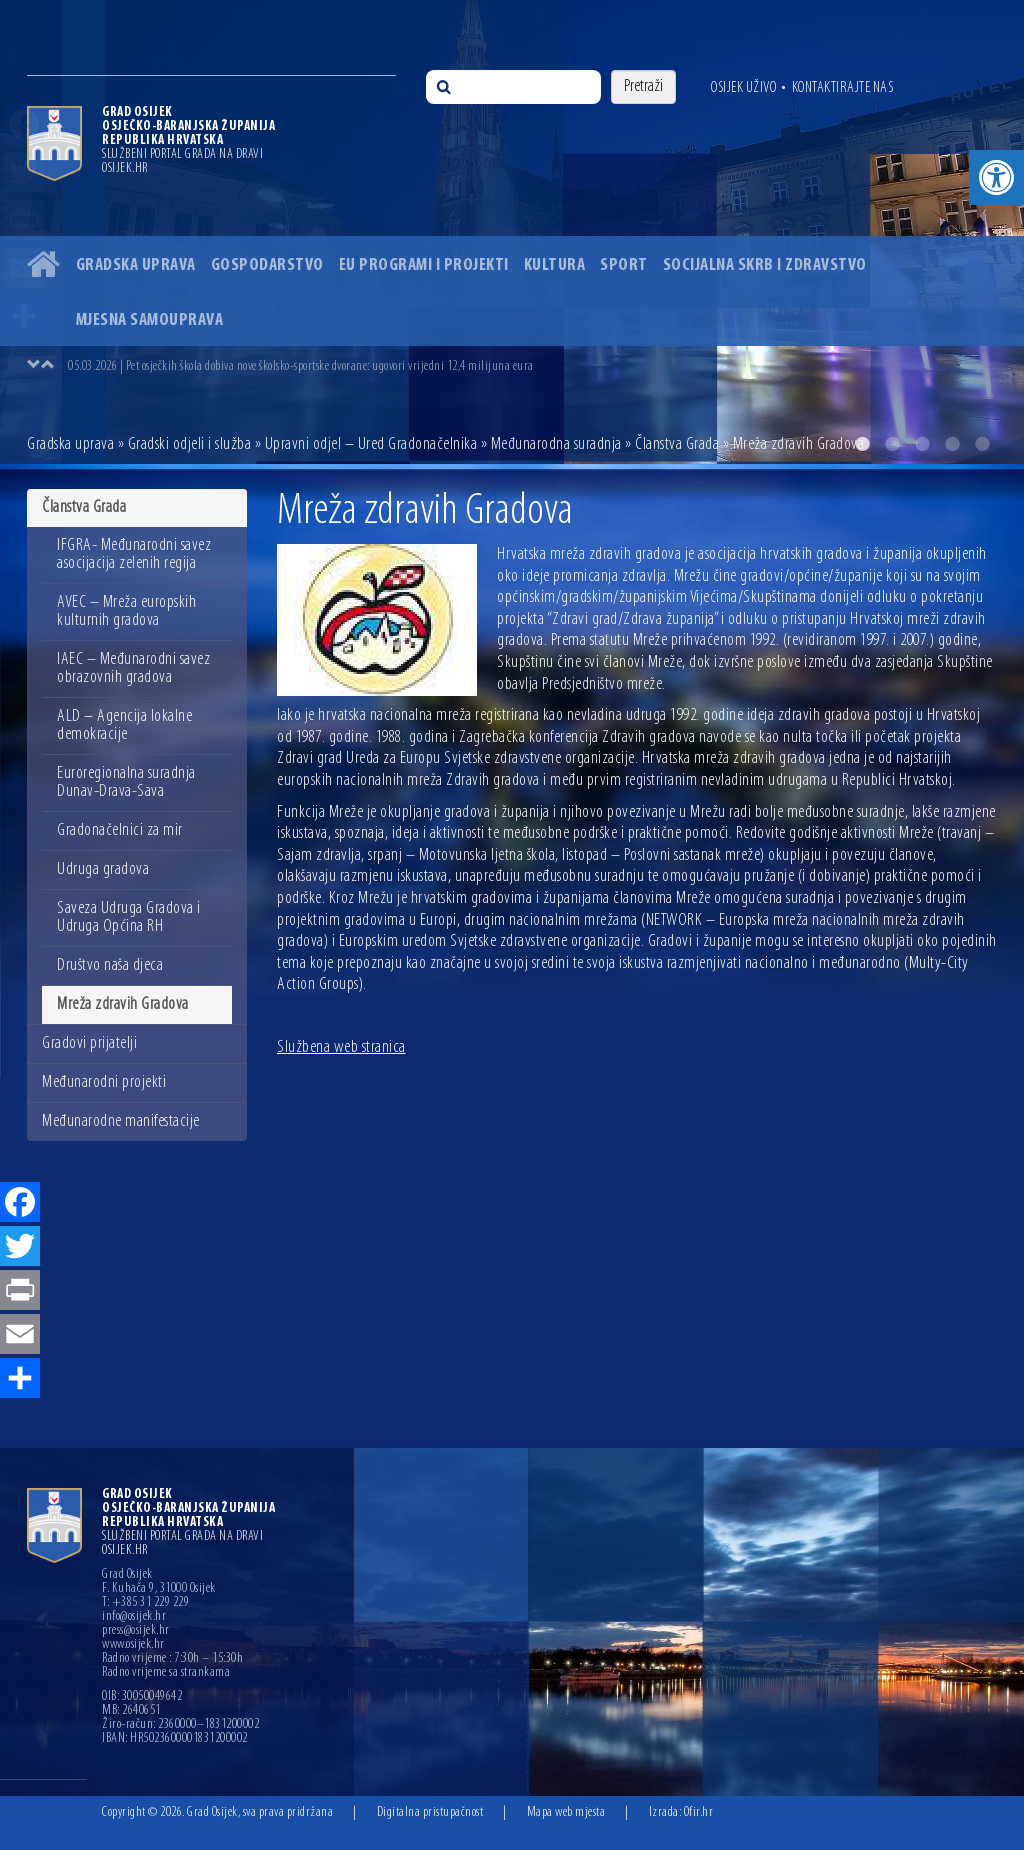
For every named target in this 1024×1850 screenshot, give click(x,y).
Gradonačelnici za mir (120, 830)
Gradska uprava (136, 265)
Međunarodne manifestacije (121, 1121)
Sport (624, 265)
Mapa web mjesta (566, 1812)
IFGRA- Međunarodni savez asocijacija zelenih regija (134, 554)
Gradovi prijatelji (89, 1043)
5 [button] (982, 444)
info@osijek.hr (134, 1617)
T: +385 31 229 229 (145, 1603)
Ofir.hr (699, 1812)
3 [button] (922, 444)
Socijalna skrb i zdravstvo (765, 265)
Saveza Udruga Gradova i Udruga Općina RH (129, 917)
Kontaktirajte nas (843, 88)
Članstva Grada (677, 444)
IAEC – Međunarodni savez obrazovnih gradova (133, 668)
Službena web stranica (341, 1047)
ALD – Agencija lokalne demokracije (124, 725)
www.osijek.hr (133, 1645)
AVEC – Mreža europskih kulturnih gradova (126, 611)
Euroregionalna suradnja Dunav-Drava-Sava (126, 782)
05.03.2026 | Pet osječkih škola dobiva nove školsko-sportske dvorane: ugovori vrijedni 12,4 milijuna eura (301, 366)
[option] (512, 232)
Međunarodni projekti (104, 1082)
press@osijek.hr (136, 1631)
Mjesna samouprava (150, 320)
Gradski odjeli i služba (190, 444)
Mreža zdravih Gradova (123, 1004)
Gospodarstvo (267, 265)
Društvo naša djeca (110, 965)
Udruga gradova (103, 869)
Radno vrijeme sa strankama (166, 1673)
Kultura (555, 265)
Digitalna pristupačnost (430, 1812)
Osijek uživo (743, 88)
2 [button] (892, 444)
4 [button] (952, 444)
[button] (996, 177)
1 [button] (862, 444)
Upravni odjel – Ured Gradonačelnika (371, 444)
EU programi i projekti (424, 265)
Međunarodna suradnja (556, 444)
